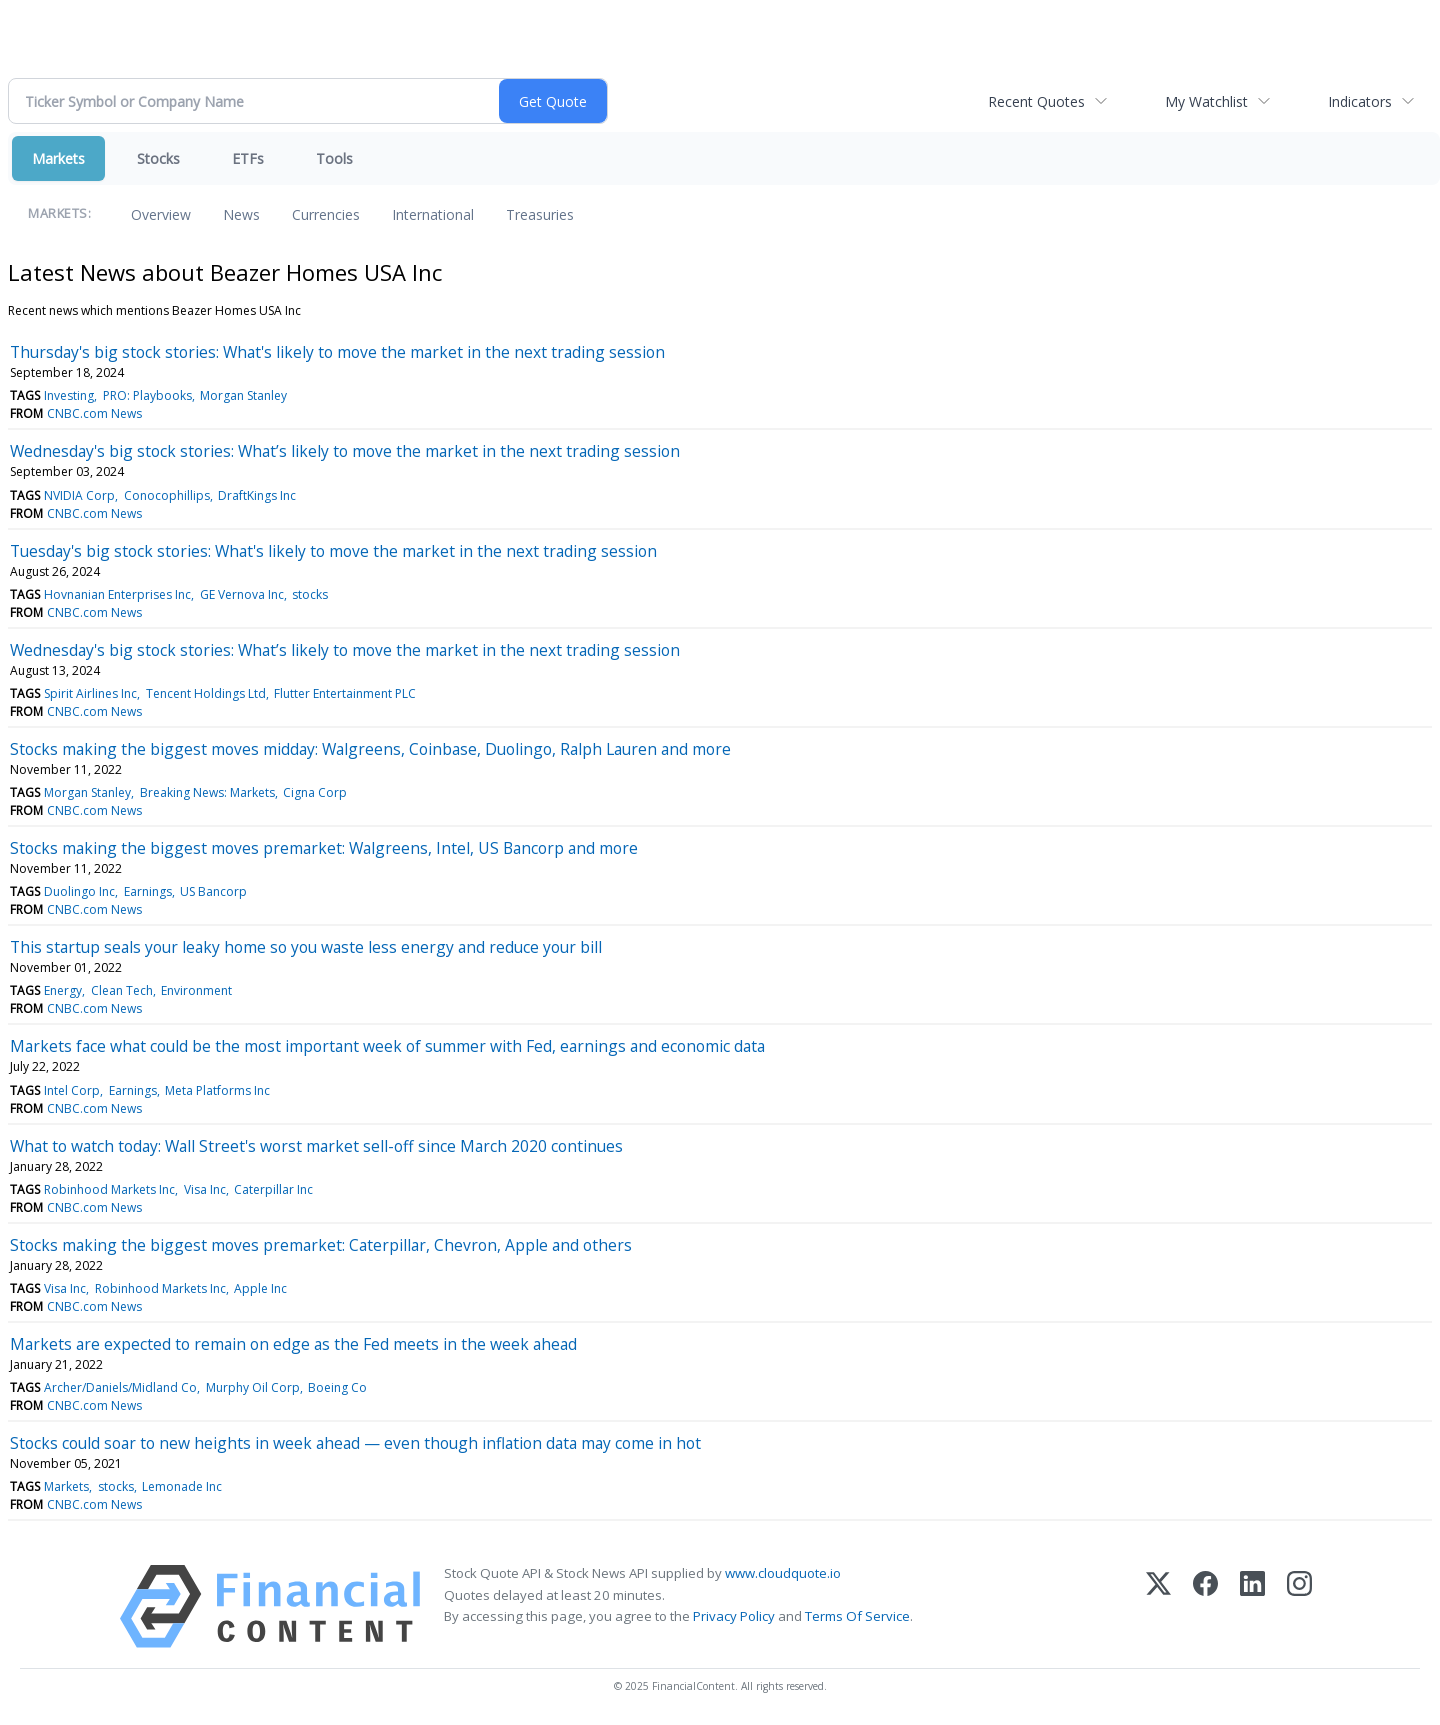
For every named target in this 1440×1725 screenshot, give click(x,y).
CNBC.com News (94, 413)
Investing (69, 395)
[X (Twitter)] (1158, 1606)
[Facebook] (1205, 1606)
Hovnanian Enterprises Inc (117, 594)
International (433, 214)
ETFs (248, 158)
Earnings (148, 891)
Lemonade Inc (182, 1486)
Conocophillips (167, 495)
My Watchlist (1206, 101)
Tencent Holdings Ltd (206, 693)
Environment (196, 990)
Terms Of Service (857, 1616)
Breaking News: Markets (207, 792)
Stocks (158, 158)
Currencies (326, 214)
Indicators (1360, 101)
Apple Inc (260, 1288)
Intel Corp (72, 1090)
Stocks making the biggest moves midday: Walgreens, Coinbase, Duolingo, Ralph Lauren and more (370, 749)
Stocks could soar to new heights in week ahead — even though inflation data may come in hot (355, 1443)
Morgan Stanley (243, 395)
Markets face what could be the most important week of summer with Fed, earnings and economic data (387, 1046)
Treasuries (540, 214)
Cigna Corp (315, 792)
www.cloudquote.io (783, 1573)
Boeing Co (337, 1387)
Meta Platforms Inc (217, 1090)
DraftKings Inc (257, 495)
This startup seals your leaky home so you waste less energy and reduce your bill (306, 947)
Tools (334, 158)
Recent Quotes (1036, 101)
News (241, 214)
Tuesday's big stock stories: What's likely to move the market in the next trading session (333, 551)
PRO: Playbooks (147, 395)
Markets (58, 158)
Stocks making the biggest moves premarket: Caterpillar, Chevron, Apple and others (321, 1245)
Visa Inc (205, 1189)
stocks (310, 594)
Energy (63, 990)
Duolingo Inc (79, 891)
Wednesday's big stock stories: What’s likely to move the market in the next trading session (345, 451)
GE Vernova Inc (242, 594)
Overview (161, 214)
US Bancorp (213, 891)
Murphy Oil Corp (253, 1387)
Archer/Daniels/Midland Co (120, 1387)
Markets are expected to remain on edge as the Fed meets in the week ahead (293, 1344)
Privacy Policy (734, 1616)
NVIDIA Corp (79, 495)
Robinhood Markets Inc (109, 1189)
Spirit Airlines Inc (90, 693)
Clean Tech (122, 990)
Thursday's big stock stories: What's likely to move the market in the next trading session (337, 352)
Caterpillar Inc (273, 1189)
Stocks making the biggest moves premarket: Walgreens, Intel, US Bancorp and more (324, 848)
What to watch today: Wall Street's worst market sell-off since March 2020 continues (316, 1146)
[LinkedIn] (1252, 1606)
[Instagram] (1299, 1606)
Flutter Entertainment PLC (345, 693)
